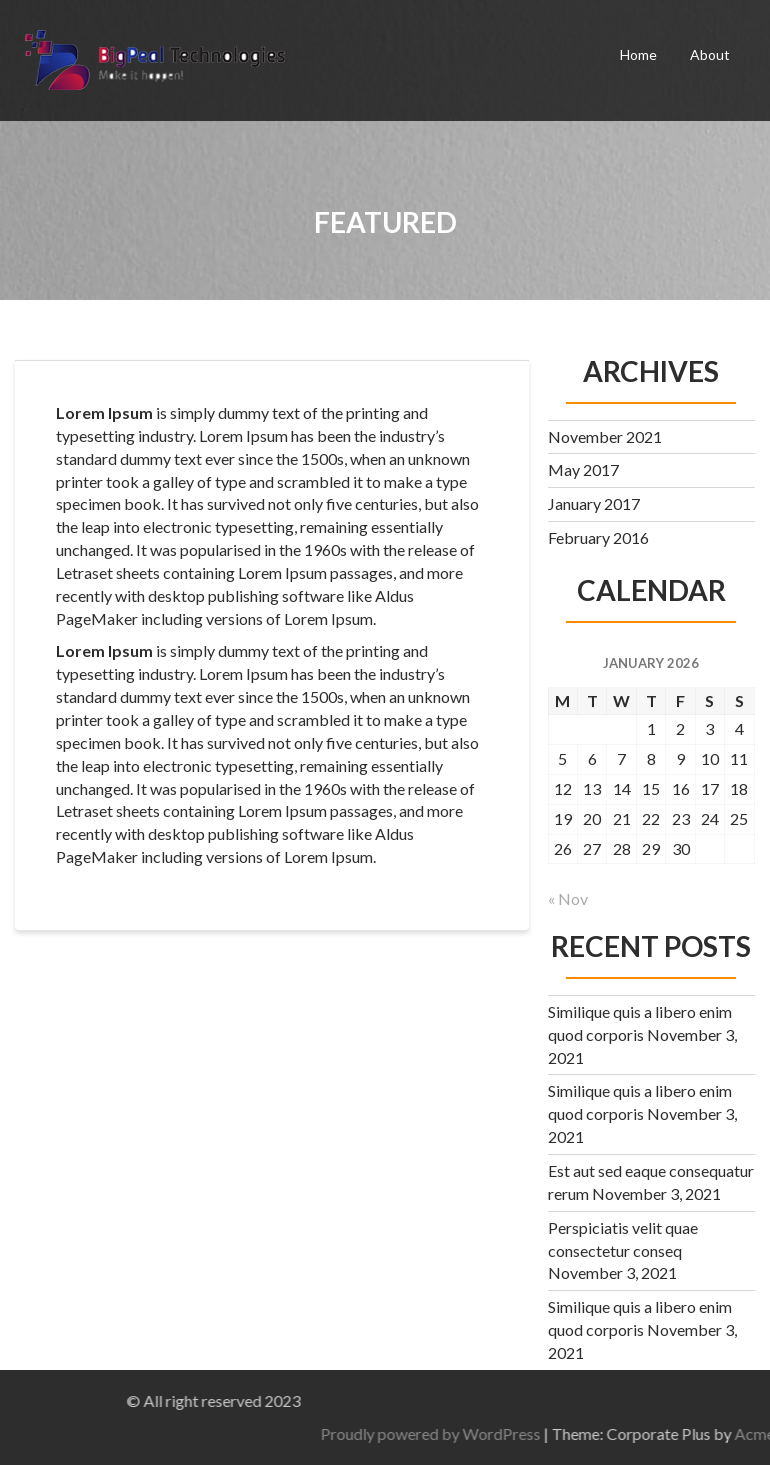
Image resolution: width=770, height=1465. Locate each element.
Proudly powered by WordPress (599, 1433)
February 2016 (598, 537)
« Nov (568, 898)
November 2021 (605, 436)
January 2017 (594, 503)
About (710, 54)
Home (638, 54)
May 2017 (583, 469)
